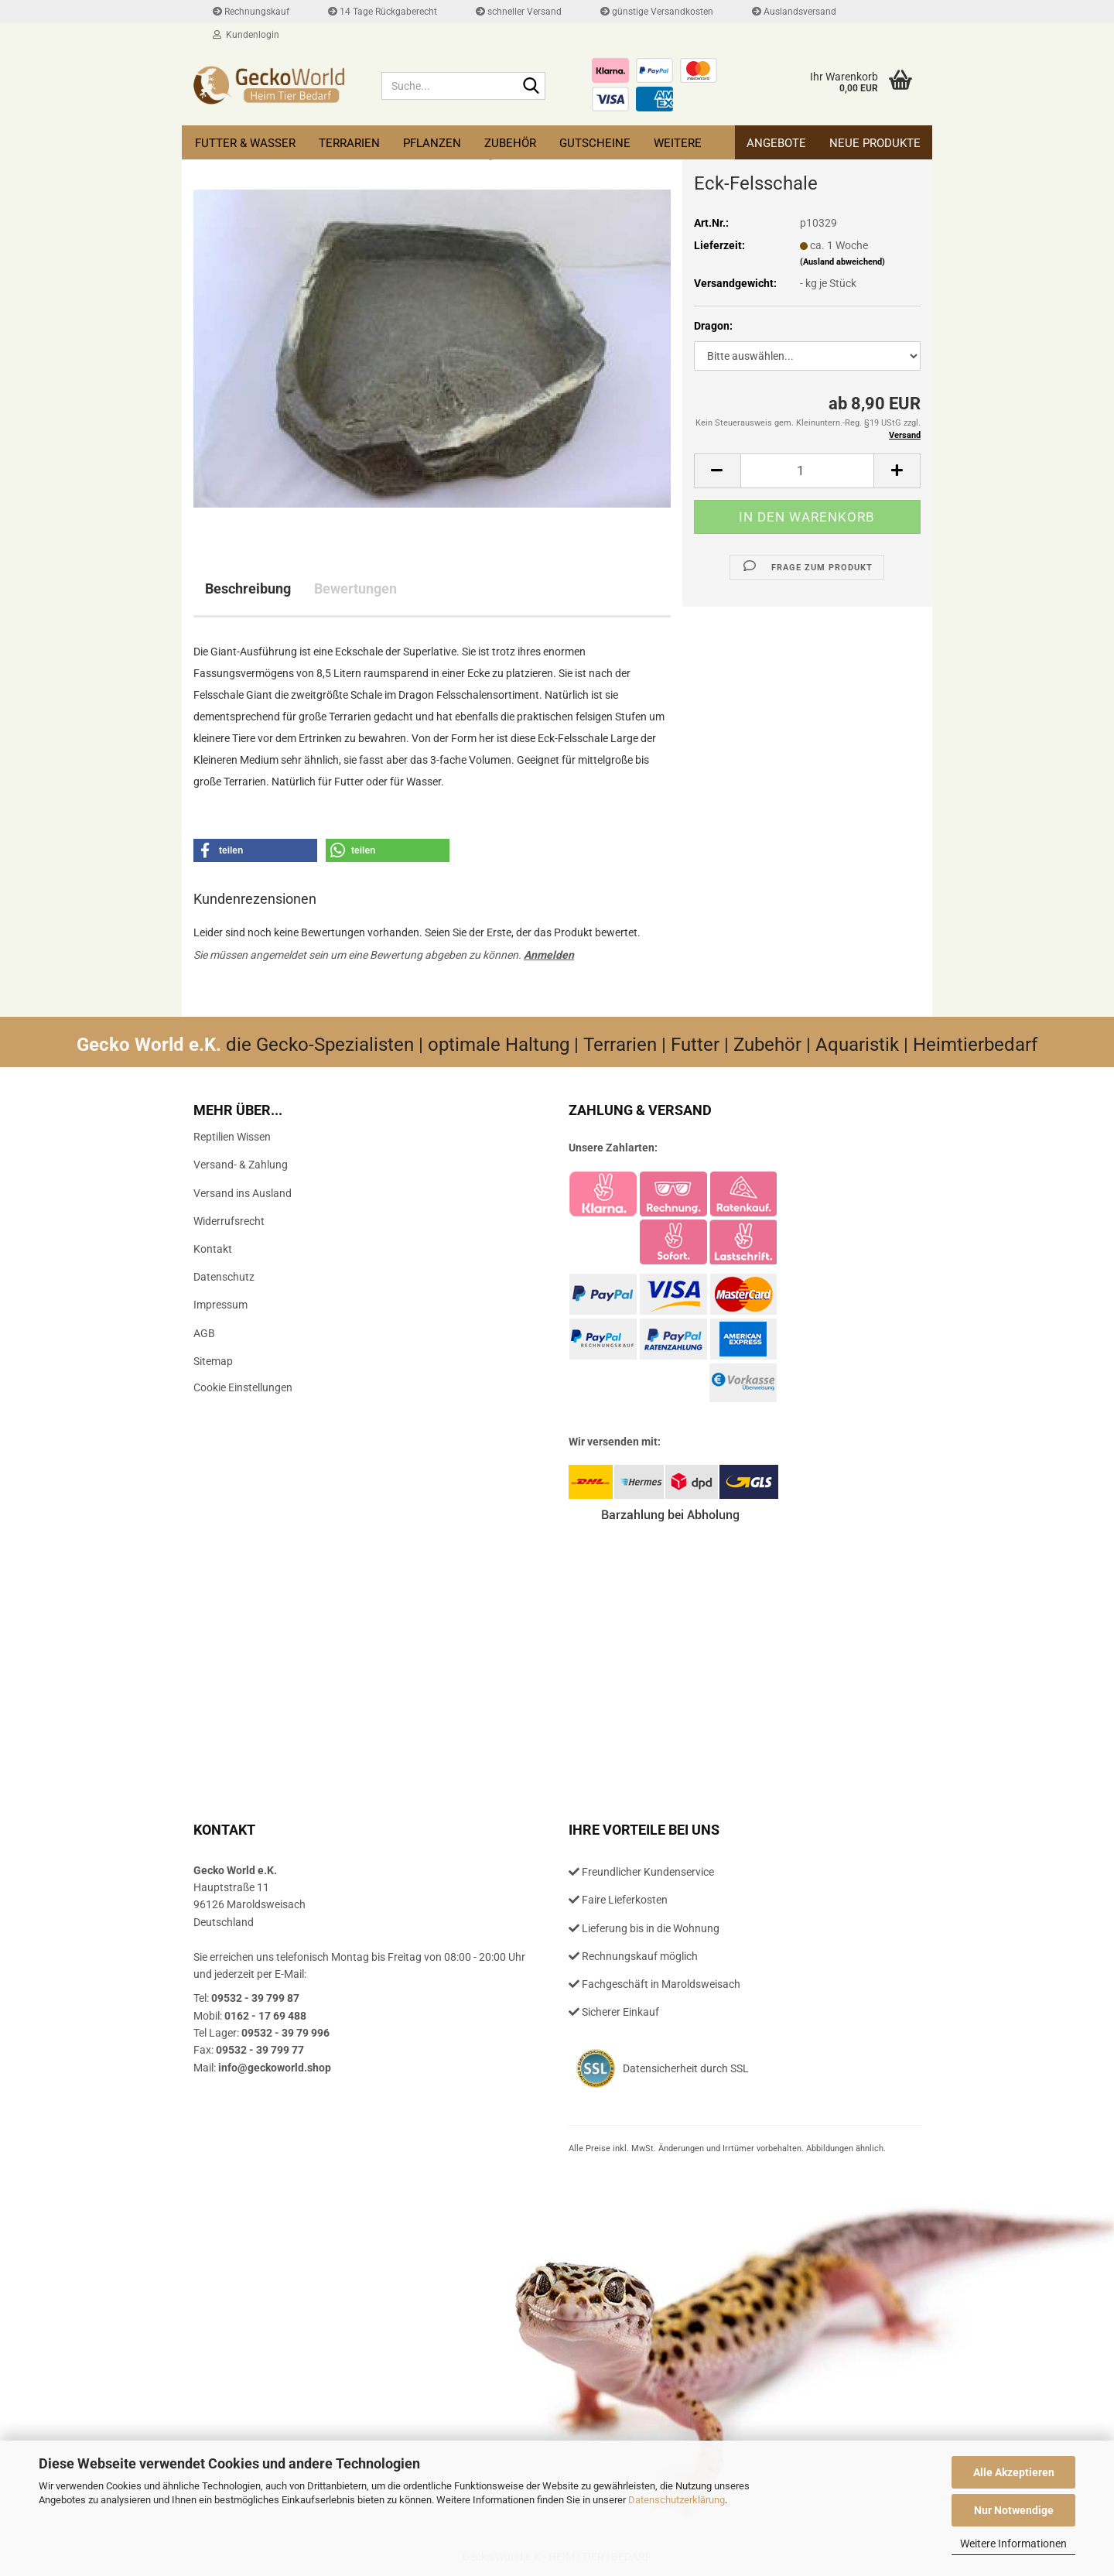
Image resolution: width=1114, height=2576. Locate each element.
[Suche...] (530, 87)
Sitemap (213, 1361)
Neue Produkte (875, 143)
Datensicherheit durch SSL (686, 2068)
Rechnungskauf (251, 11)
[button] (717, 470)
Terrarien (349, 143)
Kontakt (212, 1249)
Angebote (776, 143)
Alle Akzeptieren (1013, 2472)
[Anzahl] (807, 470)
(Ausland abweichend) (842, 262)
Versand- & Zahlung (240, 1164)
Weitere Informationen (1013, 2543)
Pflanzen (432, 143)
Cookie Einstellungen (242, 1387)
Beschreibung (248, 588)
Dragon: (713, 326)
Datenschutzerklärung (676, 2500)
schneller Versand (519, 11)
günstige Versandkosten (656, 11)
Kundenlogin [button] (246, 34)
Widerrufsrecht (229, 1221)
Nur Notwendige (1014, 2510)
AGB (204, 1333)
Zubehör (510, 143)
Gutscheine (594, 143)
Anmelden (549, 955)
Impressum (220, 1304)
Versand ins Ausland (242, 1193)
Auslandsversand (794, 11)
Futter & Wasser (245, 143)
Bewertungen (355, 588)
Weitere (678, 143)
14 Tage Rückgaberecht (382, 11)
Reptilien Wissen (232, 1137)
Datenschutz (224, 1277)
